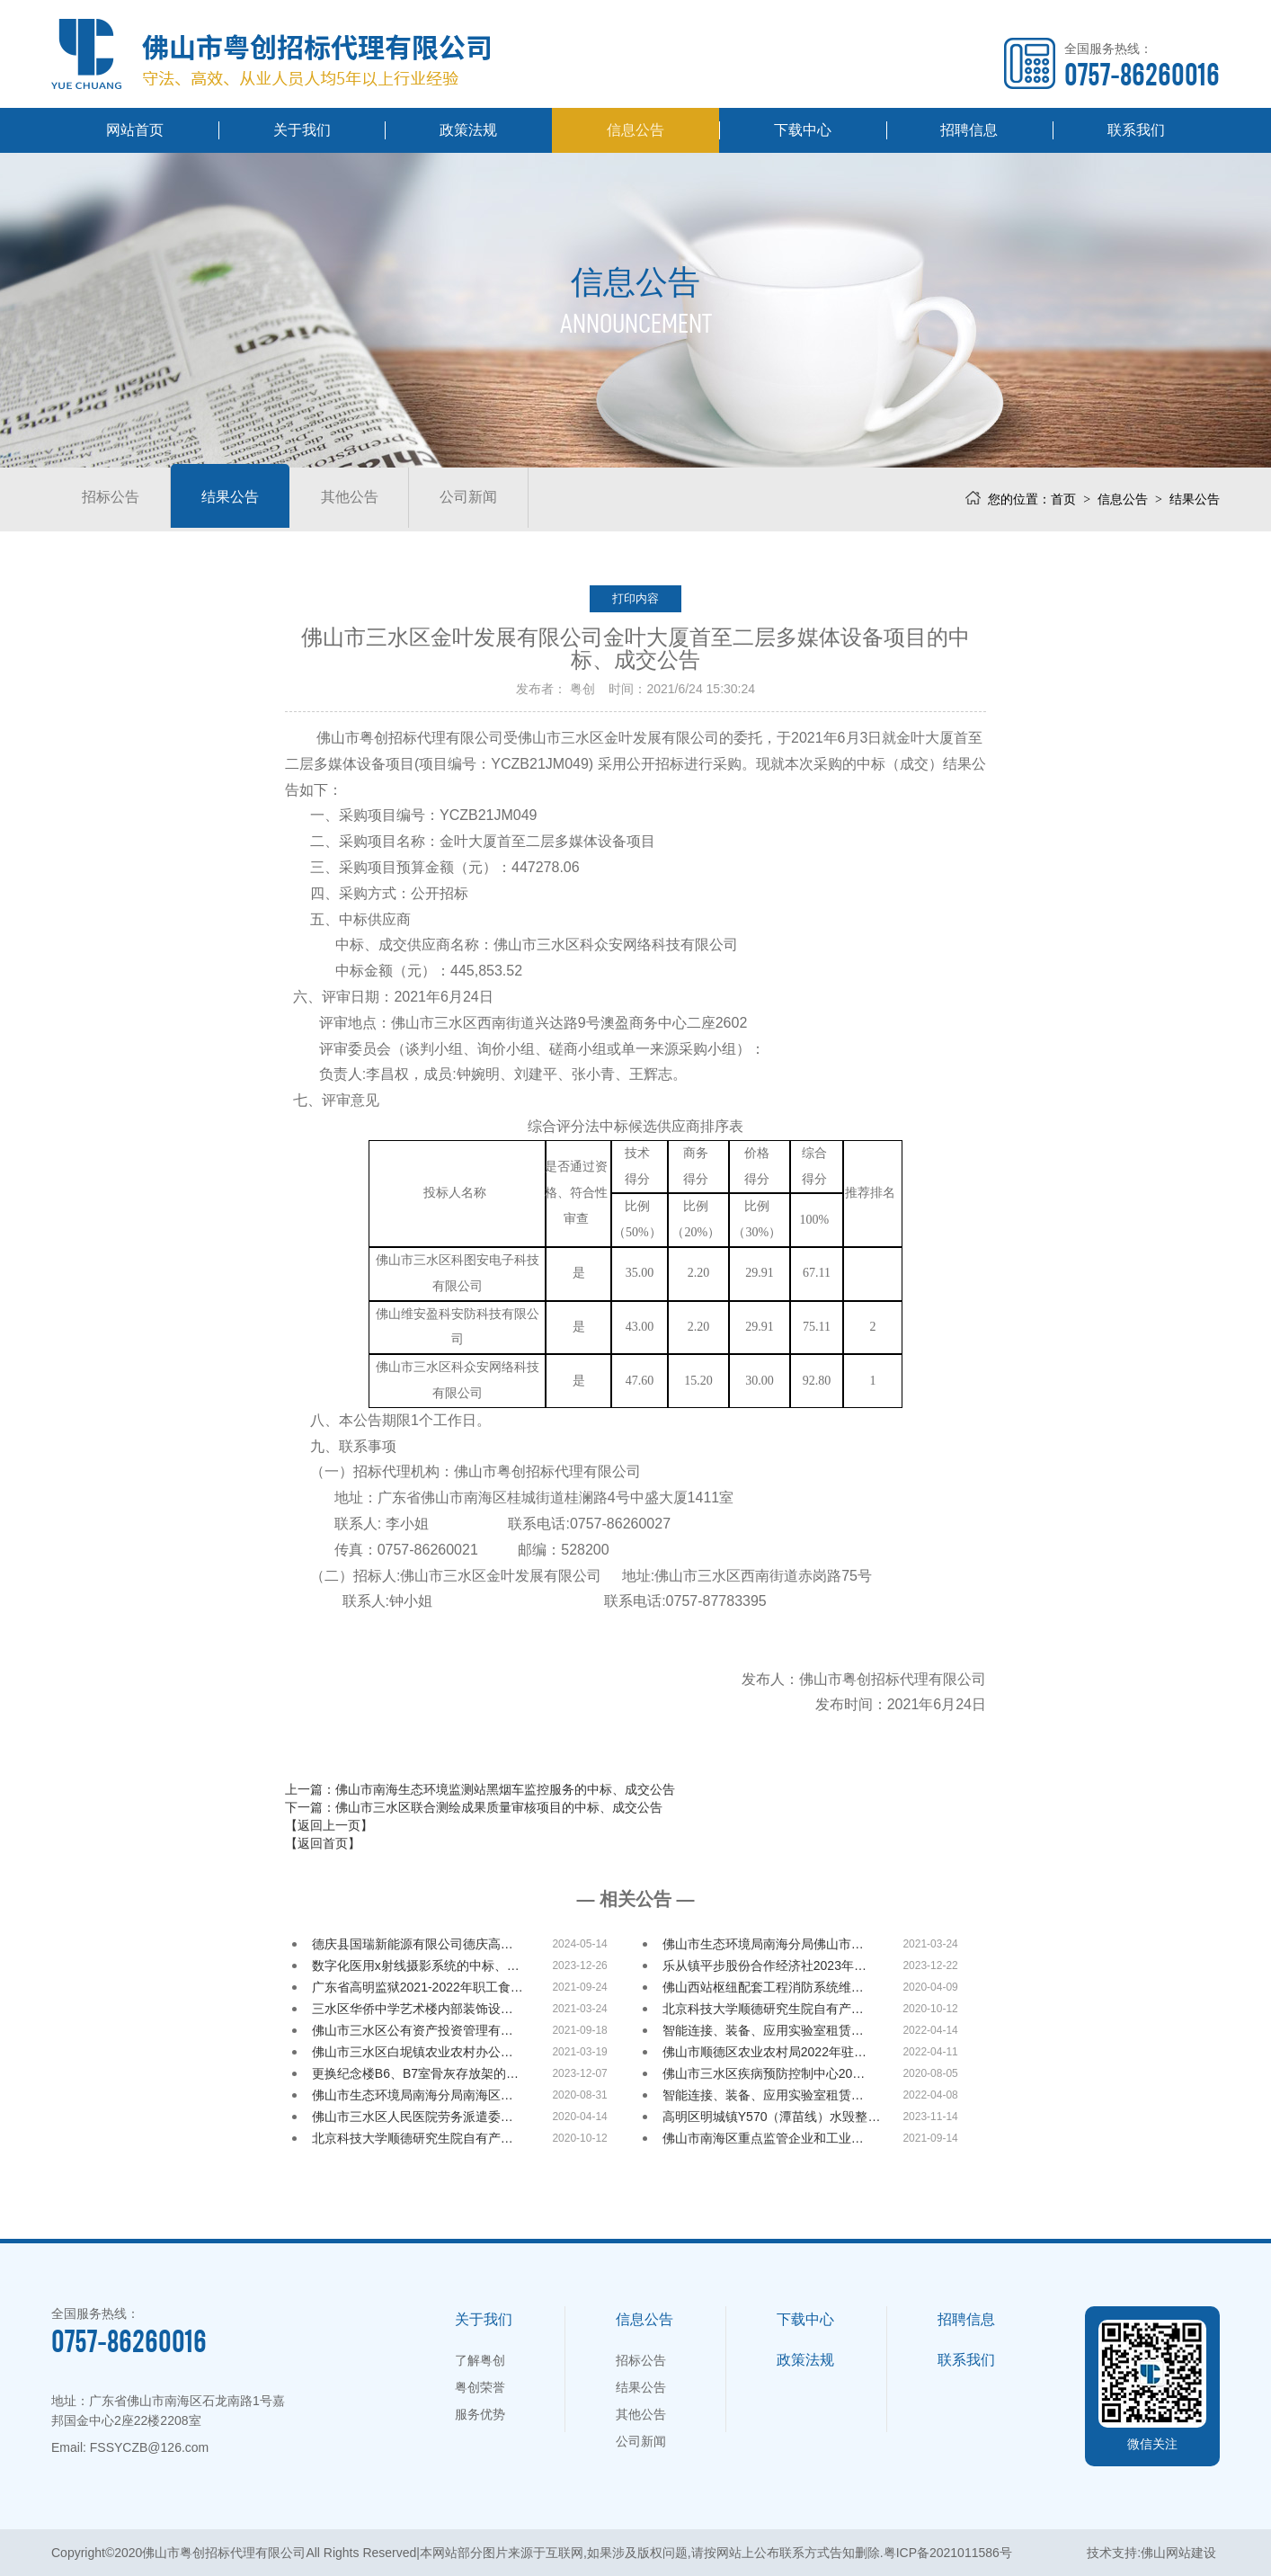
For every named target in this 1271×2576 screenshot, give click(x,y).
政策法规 (468, 130)
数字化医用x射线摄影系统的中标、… (416, 1965)
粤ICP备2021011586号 (948, 2552)
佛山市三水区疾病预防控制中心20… (764, 2073)
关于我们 (302, 130)
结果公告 (245, 498)
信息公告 (635, 130)
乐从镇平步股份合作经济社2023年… (764, 1965)
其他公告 (375, 498)
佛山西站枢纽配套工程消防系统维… (763, 1987)
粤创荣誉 (480, 2387)
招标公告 (116, 498)
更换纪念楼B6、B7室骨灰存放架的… (415, 2073)
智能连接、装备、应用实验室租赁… (763, 2030)
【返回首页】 (322, 1843)
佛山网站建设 (1178, 2552)
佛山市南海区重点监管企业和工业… (763, 2138)
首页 (1063, 499)
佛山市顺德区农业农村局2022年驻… (764, 2052)
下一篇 (473, 1807)
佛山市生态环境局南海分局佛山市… (763, 1944)
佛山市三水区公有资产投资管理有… (412, 2030)
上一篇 (480, 1789)
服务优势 (480, 2414)
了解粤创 (480, 2360)
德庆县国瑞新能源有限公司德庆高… (412, 1944)
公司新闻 (504, 498)
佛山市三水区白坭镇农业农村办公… (412, 2052)
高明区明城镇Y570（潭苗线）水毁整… (771, 2116)
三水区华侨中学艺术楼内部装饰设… (412, 2008)
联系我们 (1136, 130)
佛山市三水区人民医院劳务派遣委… (412, 2116)
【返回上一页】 (329, 1825)
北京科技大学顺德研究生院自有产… (763, 2008)
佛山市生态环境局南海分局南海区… (412, 2095)
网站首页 (135, 130)
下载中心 (802, 130)
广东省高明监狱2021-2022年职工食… (417, 1987)
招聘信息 (969, 130)
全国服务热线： (1142, 65)
